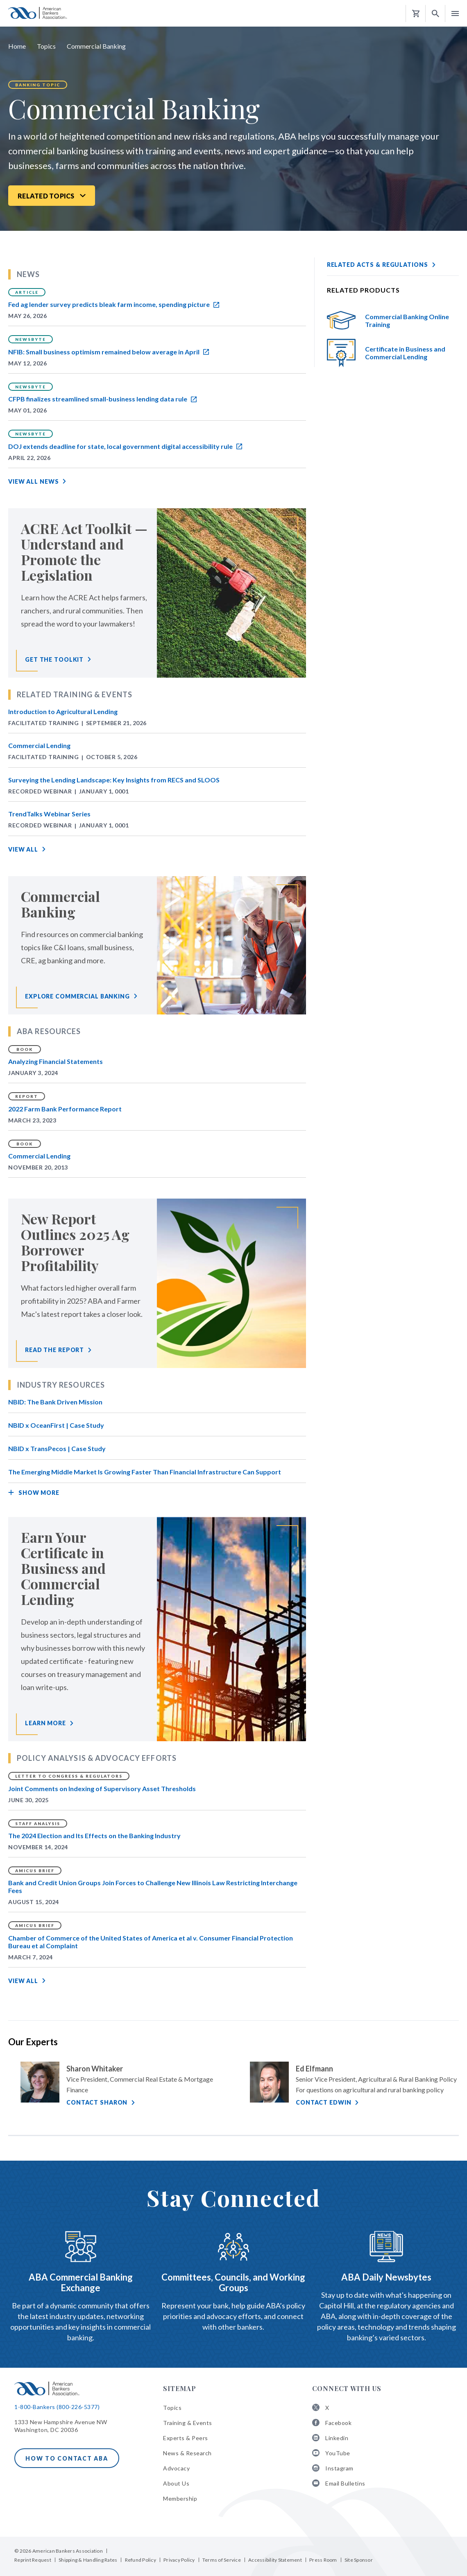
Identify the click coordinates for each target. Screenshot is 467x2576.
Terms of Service (221, 2560)
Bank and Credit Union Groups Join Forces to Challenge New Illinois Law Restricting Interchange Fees (152, 1886)
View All (23, 849)
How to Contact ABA (66, 2458)
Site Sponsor (359, 2560)
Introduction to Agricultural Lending (63, 711)
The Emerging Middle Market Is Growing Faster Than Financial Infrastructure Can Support (144, 1472)
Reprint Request (32, 2560)
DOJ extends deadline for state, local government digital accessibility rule (125, 446)
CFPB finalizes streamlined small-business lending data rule (102, 399)
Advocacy (176, 2468)
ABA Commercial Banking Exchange (81, 2282)
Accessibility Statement (275, 2560)
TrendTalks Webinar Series (49, 814)
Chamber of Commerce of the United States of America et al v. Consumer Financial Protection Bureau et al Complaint (150, 1941)
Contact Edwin (323, 2102)
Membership (180, 2498)
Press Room (323, 2560)
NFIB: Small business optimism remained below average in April (108, 352)
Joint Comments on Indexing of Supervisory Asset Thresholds (102, 1788)
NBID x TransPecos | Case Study (57, 1448)
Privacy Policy (179, 2560)
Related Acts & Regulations (377, 264)
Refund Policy (140, 2560)
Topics (46, 46)
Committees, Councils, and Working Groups (233, 2282)
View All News (33, 481)
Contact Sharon (96, 2102)
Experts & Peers (185, 2437)
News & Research (187, 2453)
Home (17, 46)
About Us (176, 2483)
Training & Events (187, 2422)
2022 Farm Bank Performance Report (65, 1109)
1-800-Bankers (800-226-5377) (57, 2406)
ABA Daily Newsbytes (386, 2277)
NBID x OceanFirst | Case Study (56, 1425)
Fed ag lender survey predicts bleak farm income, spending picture (113, 304)
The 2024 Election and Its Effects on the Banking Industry (94, 1835)
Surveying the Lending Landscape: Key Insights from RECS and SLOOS (114, 780)
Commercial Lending (39, 745)
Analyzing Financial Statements (55, 1061)
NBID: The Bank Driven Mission (55, 1402)
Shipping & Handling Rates (88, 2560)
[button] (435, 14)
